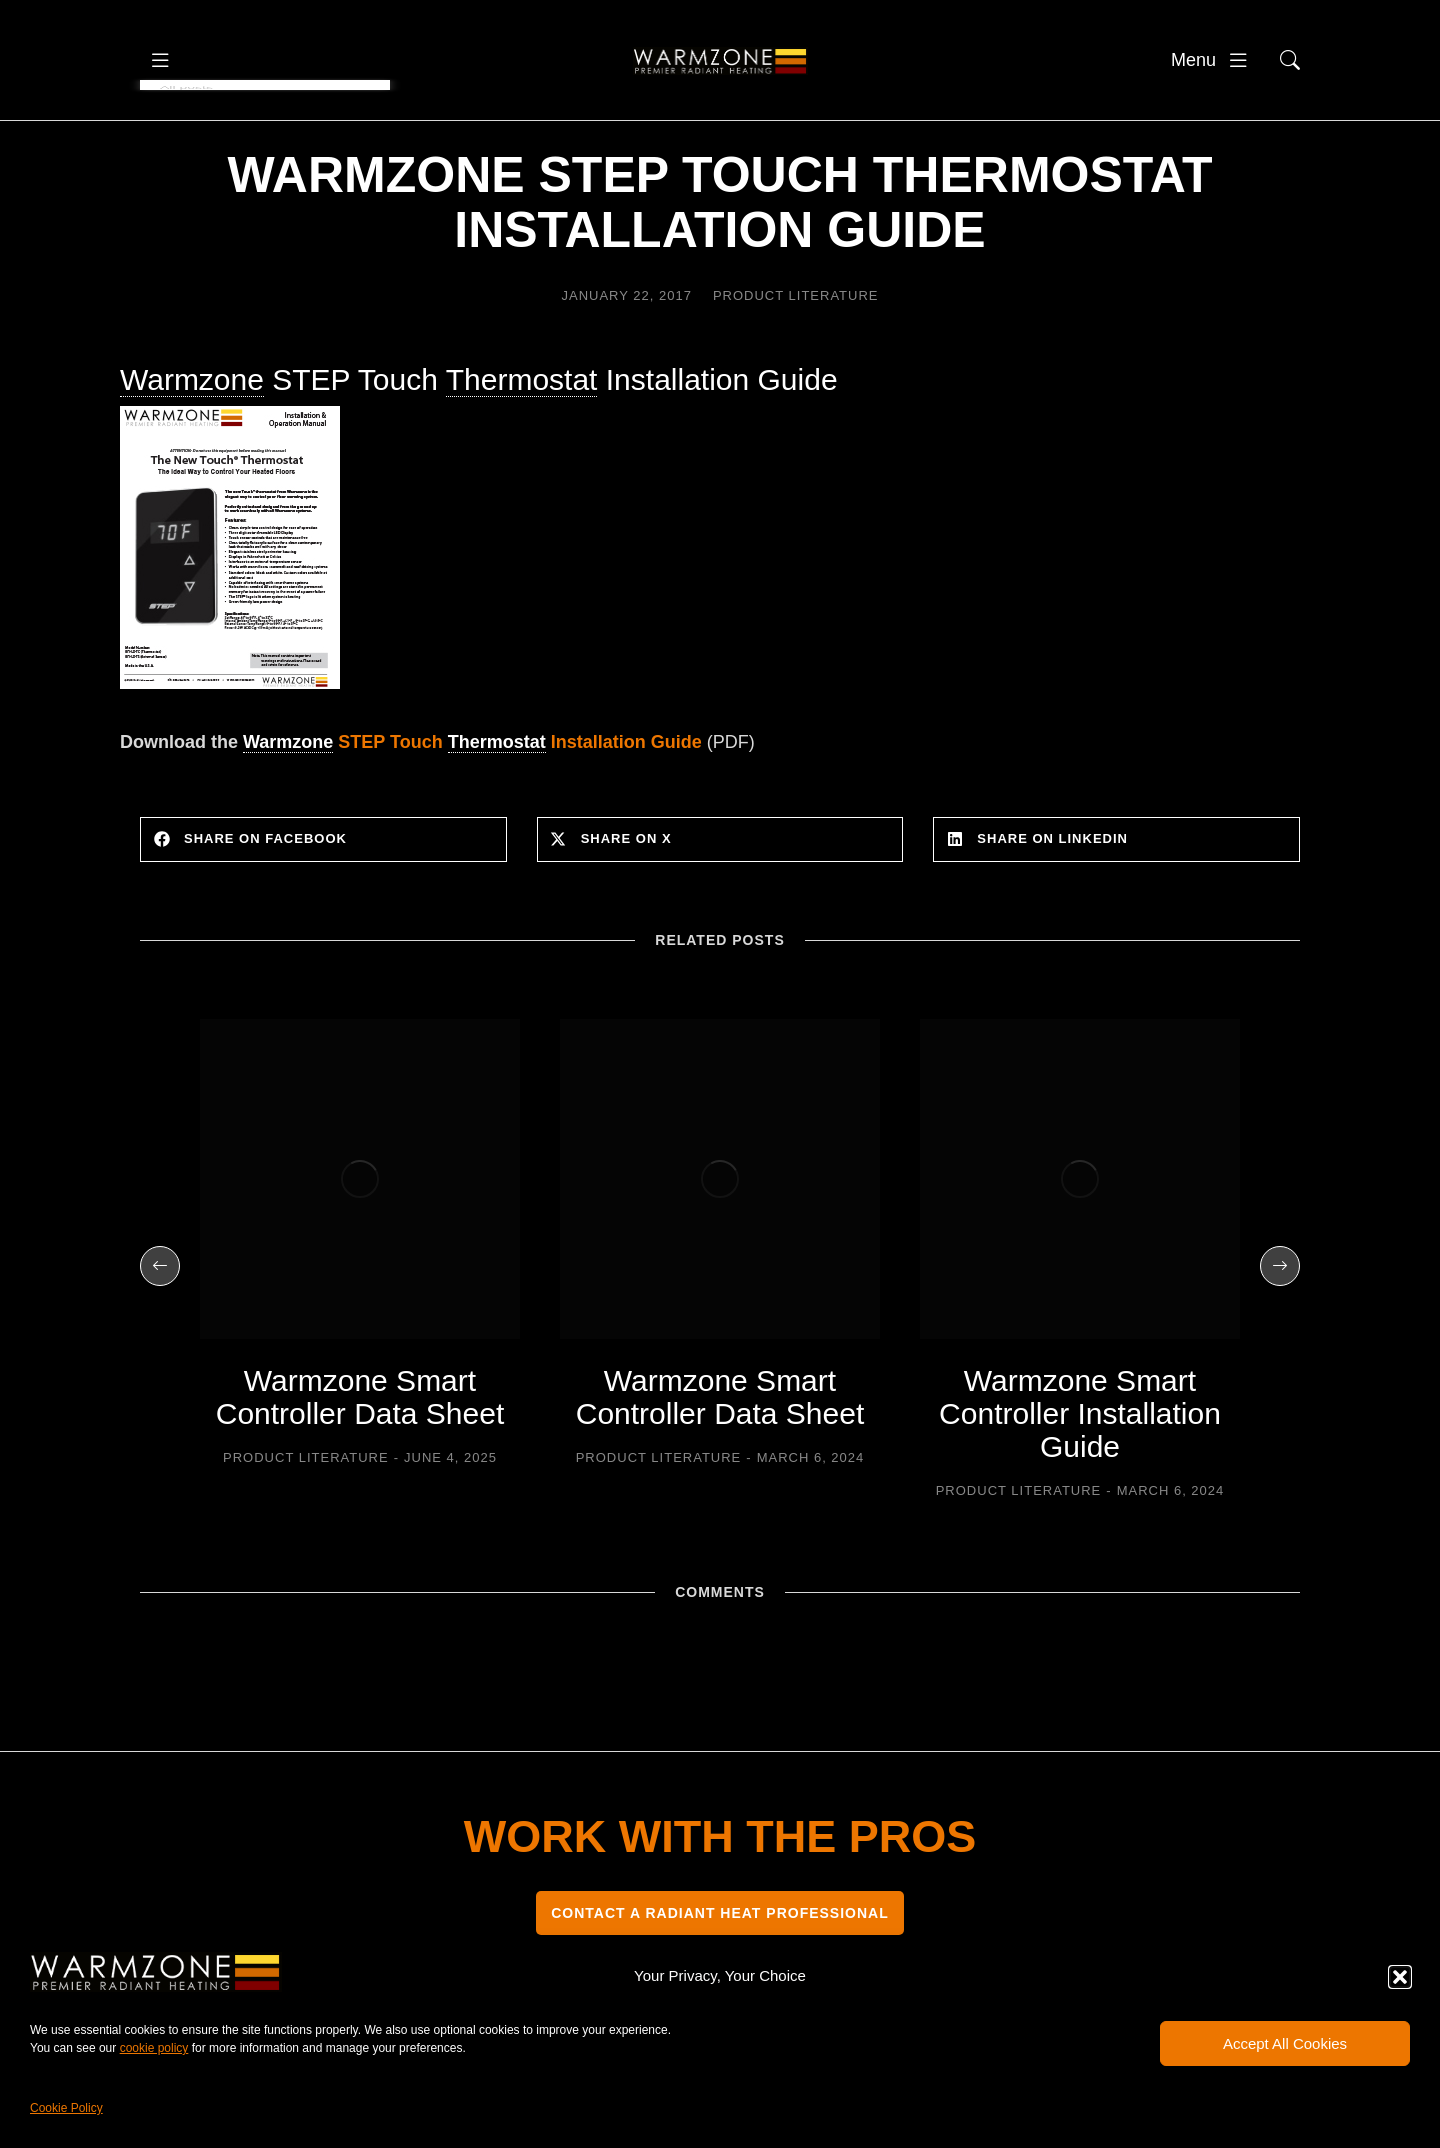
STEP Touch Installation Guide (472, 795)
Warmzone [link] (192, 433)
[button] (1400, 1977)
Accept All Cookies (1285, 2043)
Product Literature (796, 348)
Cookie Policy (66, 2108)
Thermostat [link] (522, 433)
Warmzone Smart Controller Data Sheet (360, 1450)
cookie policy (154, 2048)
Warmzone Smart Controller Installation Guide (1080, 1466)
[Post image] (360, 1232)
